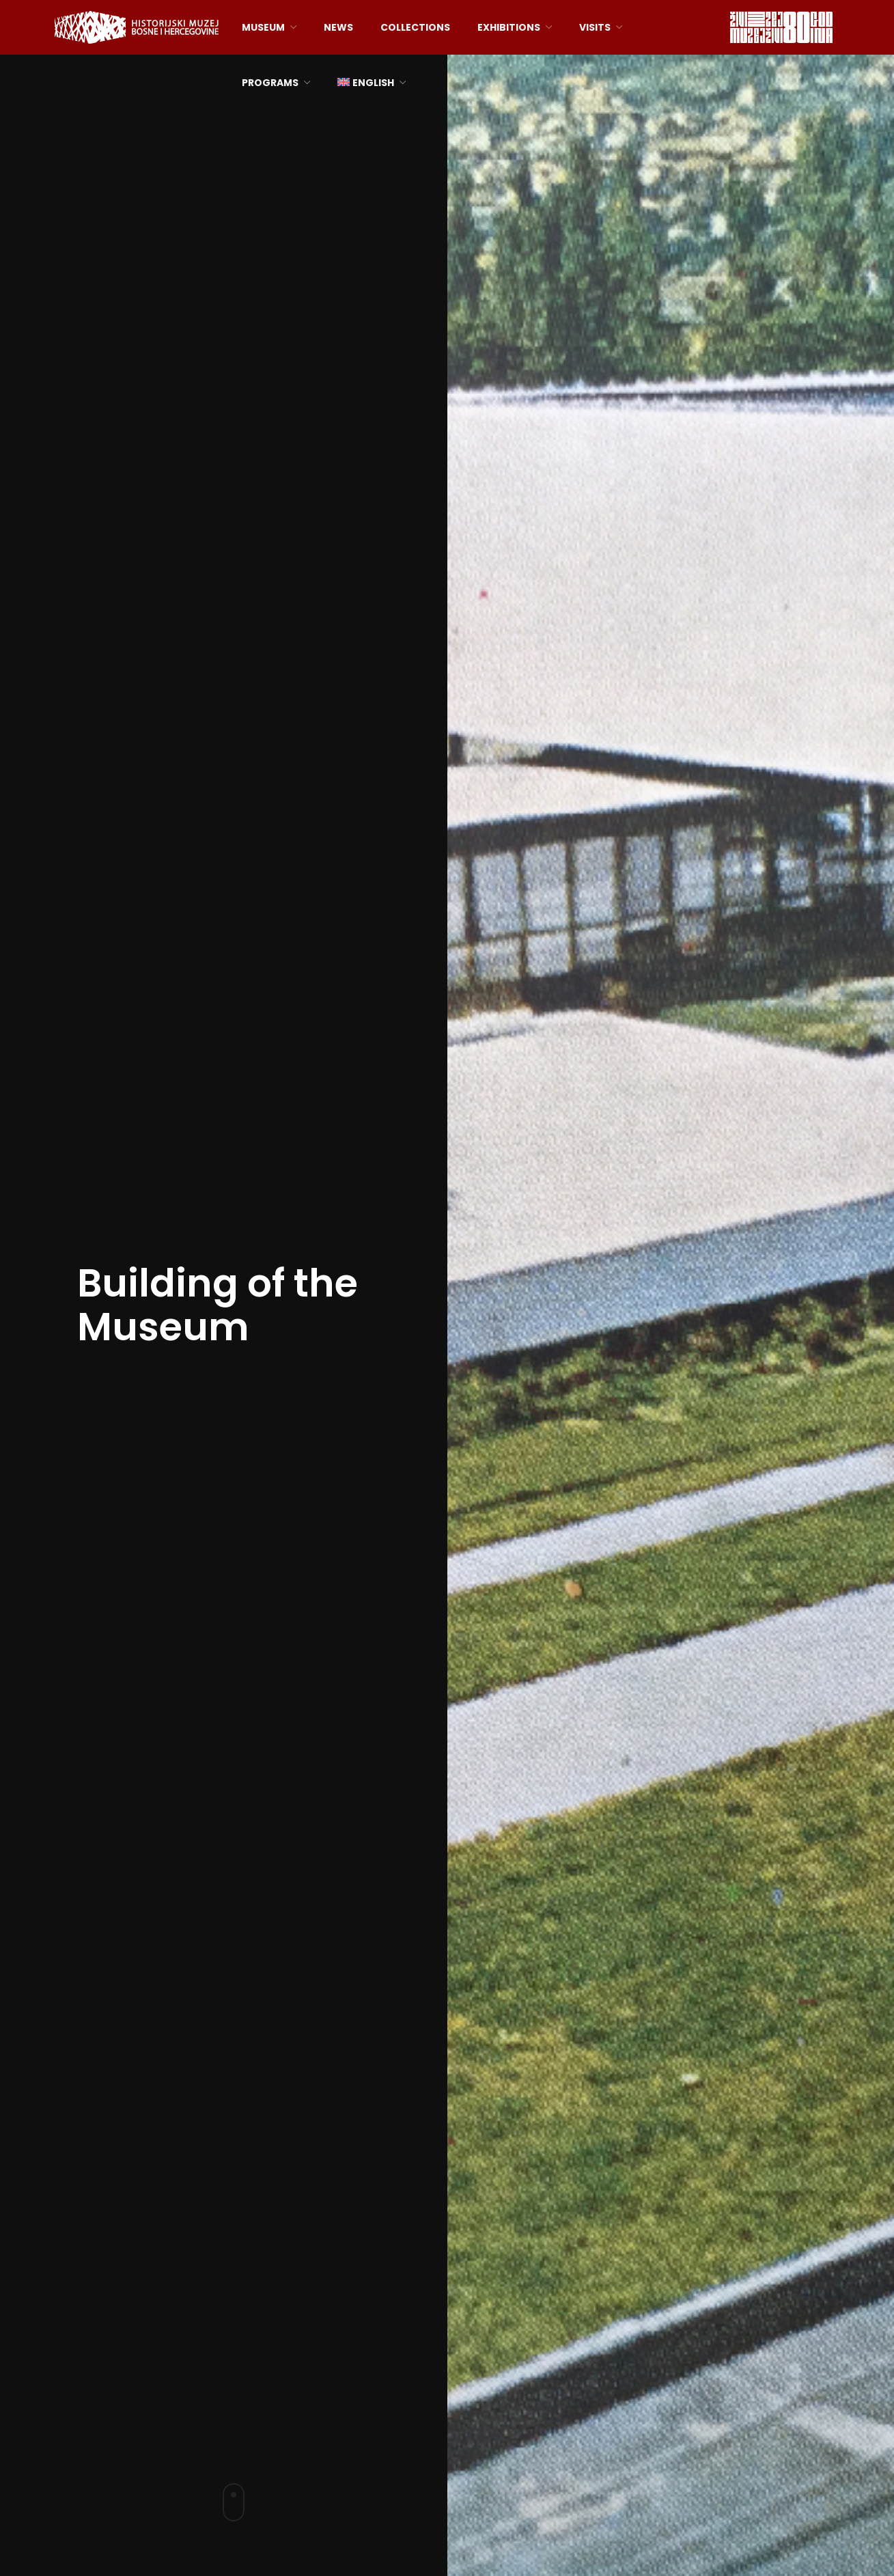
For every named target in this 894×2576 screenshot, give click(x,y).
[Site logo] (137, 26)
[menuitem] (371, 82)
